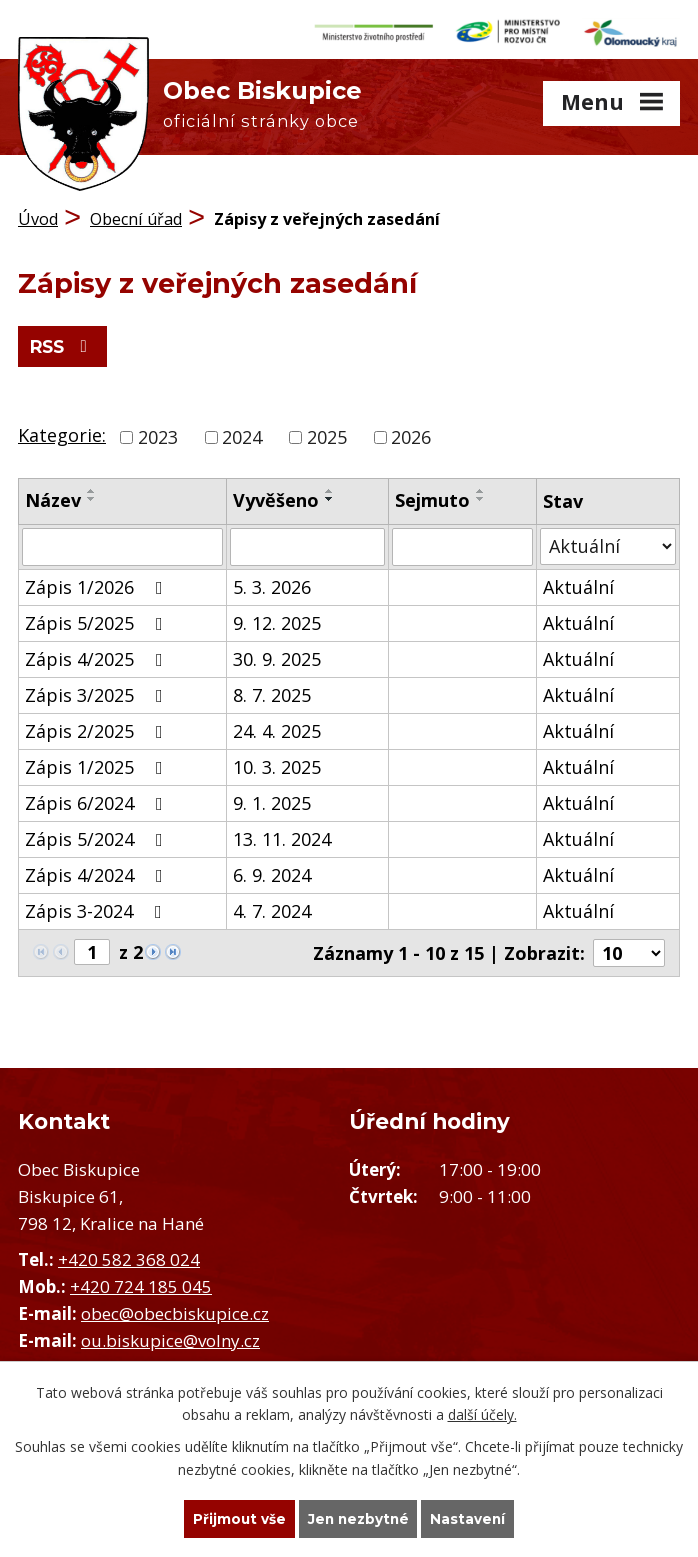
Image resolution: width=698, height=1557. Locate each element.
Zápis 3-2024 (97, 908)
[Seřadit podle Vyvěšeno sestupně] (330, 496)
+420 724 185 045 (141, 1283)
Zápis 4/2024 (98, 872)
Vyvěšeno (276, 497)
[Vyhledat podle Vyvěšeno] (307, 544)
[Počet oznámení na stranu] (629, 950)
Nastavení (471, 1518)
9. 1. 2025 (272, 800)
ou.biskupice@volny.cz (170, 1337)
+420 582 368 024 (129, 1256)
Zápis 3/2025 (98, 692)
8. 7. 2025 (272, 692)
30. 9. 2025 (277, 656)
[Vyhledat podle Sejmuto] (462, 544)
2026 (411, 434)
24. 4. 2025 (277, 728)
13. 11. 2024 (282, 836)
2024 (242, 434)
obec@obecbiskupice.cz (175, 1310)
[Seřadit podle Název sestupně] (92, 496)
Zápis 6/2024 (98, 800)
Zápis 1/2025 (98, 764)
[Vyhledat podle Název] (122, 544)
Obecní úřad (136, 215)
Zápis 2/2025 (98, 728)
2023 (158, 434)
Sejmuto (432, 497)
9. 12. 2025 (277, 620)
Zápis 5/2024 (98, 836)
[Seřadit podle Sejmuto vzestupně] (481, 488)
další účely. (482, 1413)
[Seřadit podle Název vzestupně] (92, 488)
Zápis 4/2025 (98, 656)
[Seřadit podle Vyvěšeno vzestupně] (330, 488)
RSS (65, 344)
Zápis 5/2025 (98, 620)
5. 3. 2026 (272, 584)
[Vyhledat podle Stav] (608, 543)
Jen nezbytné (358, 1518)
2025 (327, 434)
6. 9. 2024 (272, 872)
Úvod (38, 215)
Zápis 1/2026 (98, 584)
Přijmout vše (237, 1518)
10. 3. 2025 (277, 764)
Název (53, 497)
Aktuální (578, 584)
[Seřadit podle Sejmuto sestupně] (481, 496)
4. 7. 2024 (272, 908)
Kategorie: (62, 432)
